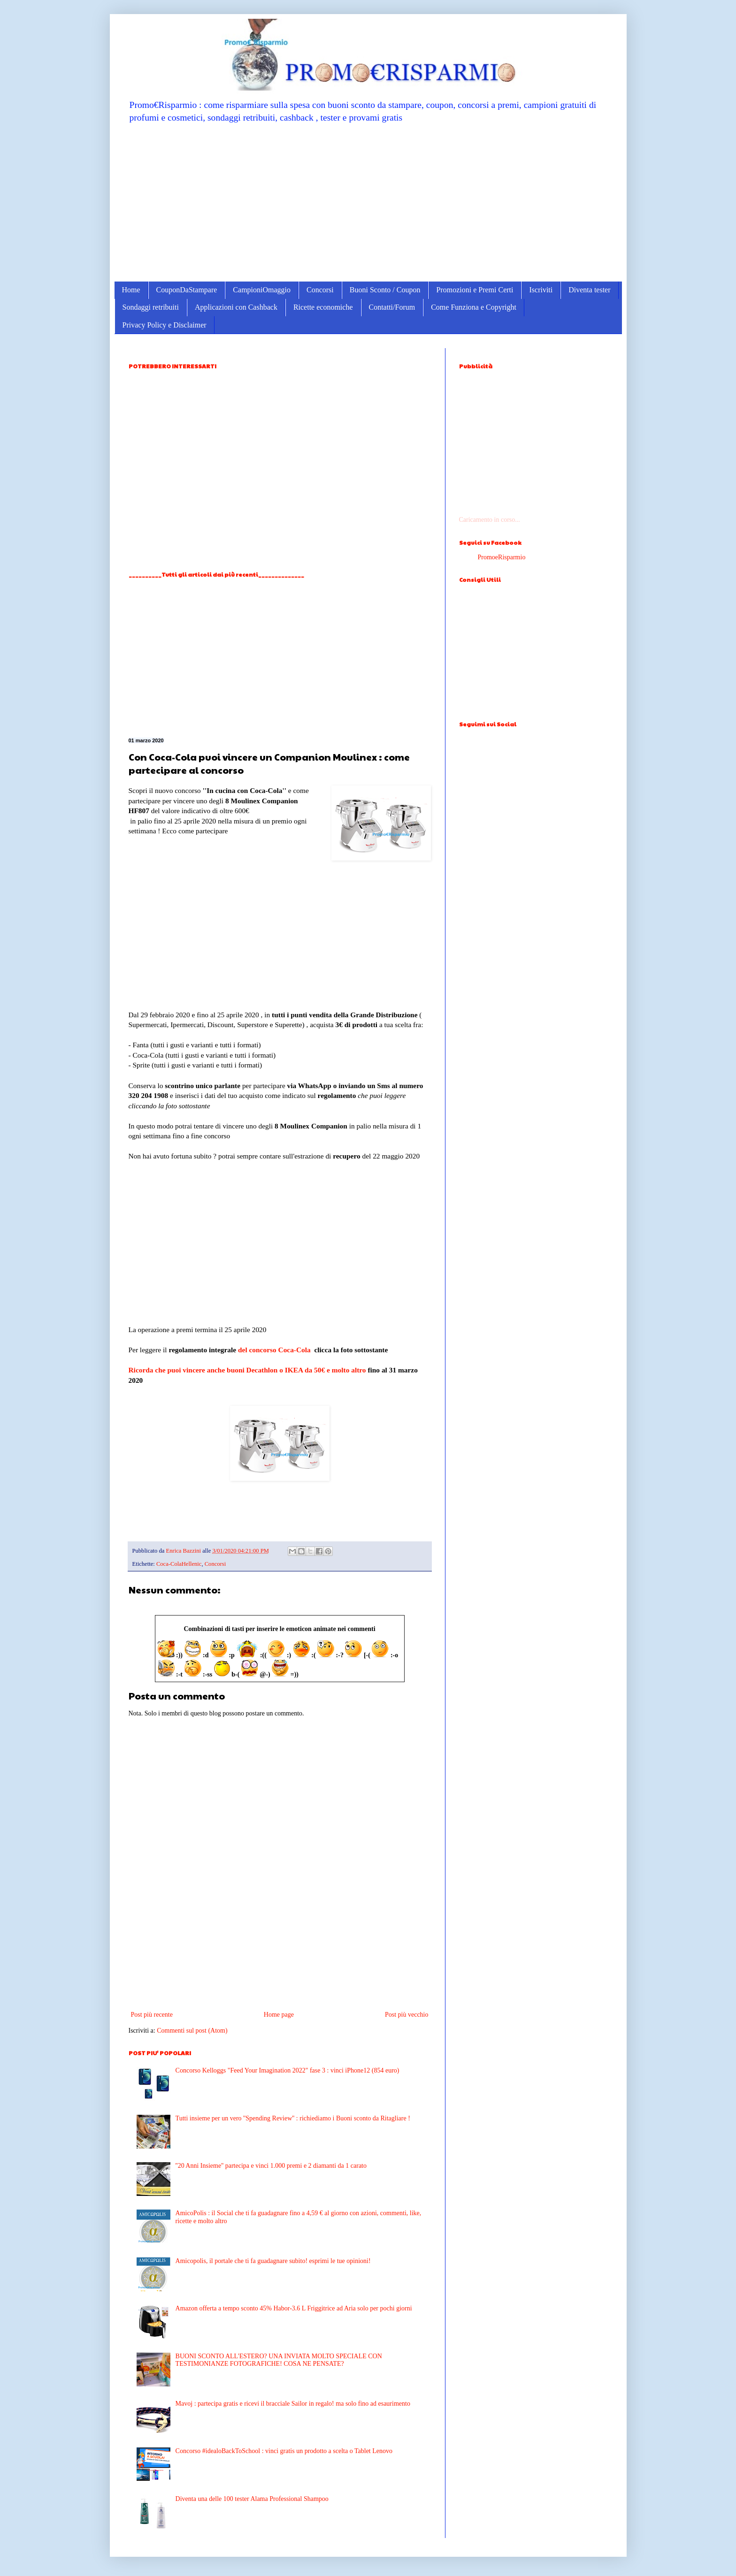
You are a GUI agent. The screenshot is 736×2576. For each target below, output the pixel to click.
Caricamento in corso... (489, 519)
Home (131, 290)
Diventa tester (589, 290)
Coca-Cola (295, 1350)
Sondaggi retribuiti (151, 307)
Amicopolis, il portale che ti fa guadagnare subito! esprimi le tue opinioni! (273, 2260)
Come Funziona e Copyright (473, 307)
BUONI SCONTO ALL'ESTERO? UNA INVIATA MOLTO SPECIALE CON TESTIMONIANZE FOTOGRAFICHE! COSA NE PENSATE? (279, 2360)
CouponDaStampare (186, 290)
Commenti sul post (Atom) (192, 2030)
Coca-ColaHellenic (179, 1564)
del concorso (257, 1350)
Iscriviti (540, 290)
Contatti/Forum (392, 307)
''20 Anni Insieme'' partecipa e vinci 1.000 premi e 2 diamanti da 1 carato (271, 2165)
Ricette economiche (323, 307)
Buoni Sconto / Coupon (385, 290)
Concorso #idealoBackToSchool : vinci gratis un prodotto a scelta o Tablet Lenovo (284, 2450)
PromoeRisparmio (502, 557)
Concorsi (320, 290)
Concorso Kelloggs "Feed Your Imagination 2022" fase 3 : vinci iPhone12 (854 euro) (287, 2070)
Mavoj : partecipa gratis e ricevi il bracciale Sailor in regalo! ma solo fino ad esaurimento (293, 2403)
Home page (279, 2014)
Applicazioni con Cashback (236, 307)
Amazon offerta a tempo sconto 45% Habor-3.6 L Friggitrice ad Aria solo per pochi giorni (294, 2308)
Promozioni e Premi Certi (474, 290)
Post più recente (152, 2014)
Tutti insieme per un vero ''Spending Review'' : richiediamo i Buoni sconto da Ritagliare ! (293, 2118)
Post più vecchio (407, 2014)
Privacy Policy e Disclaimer (165, 325)
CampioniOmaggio (262, 290)
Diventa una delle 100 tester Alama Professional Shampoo (252, 2498)
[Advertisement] (368, 201)
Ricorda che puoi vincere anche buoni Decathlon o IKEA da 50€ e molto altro (247, 1370)
